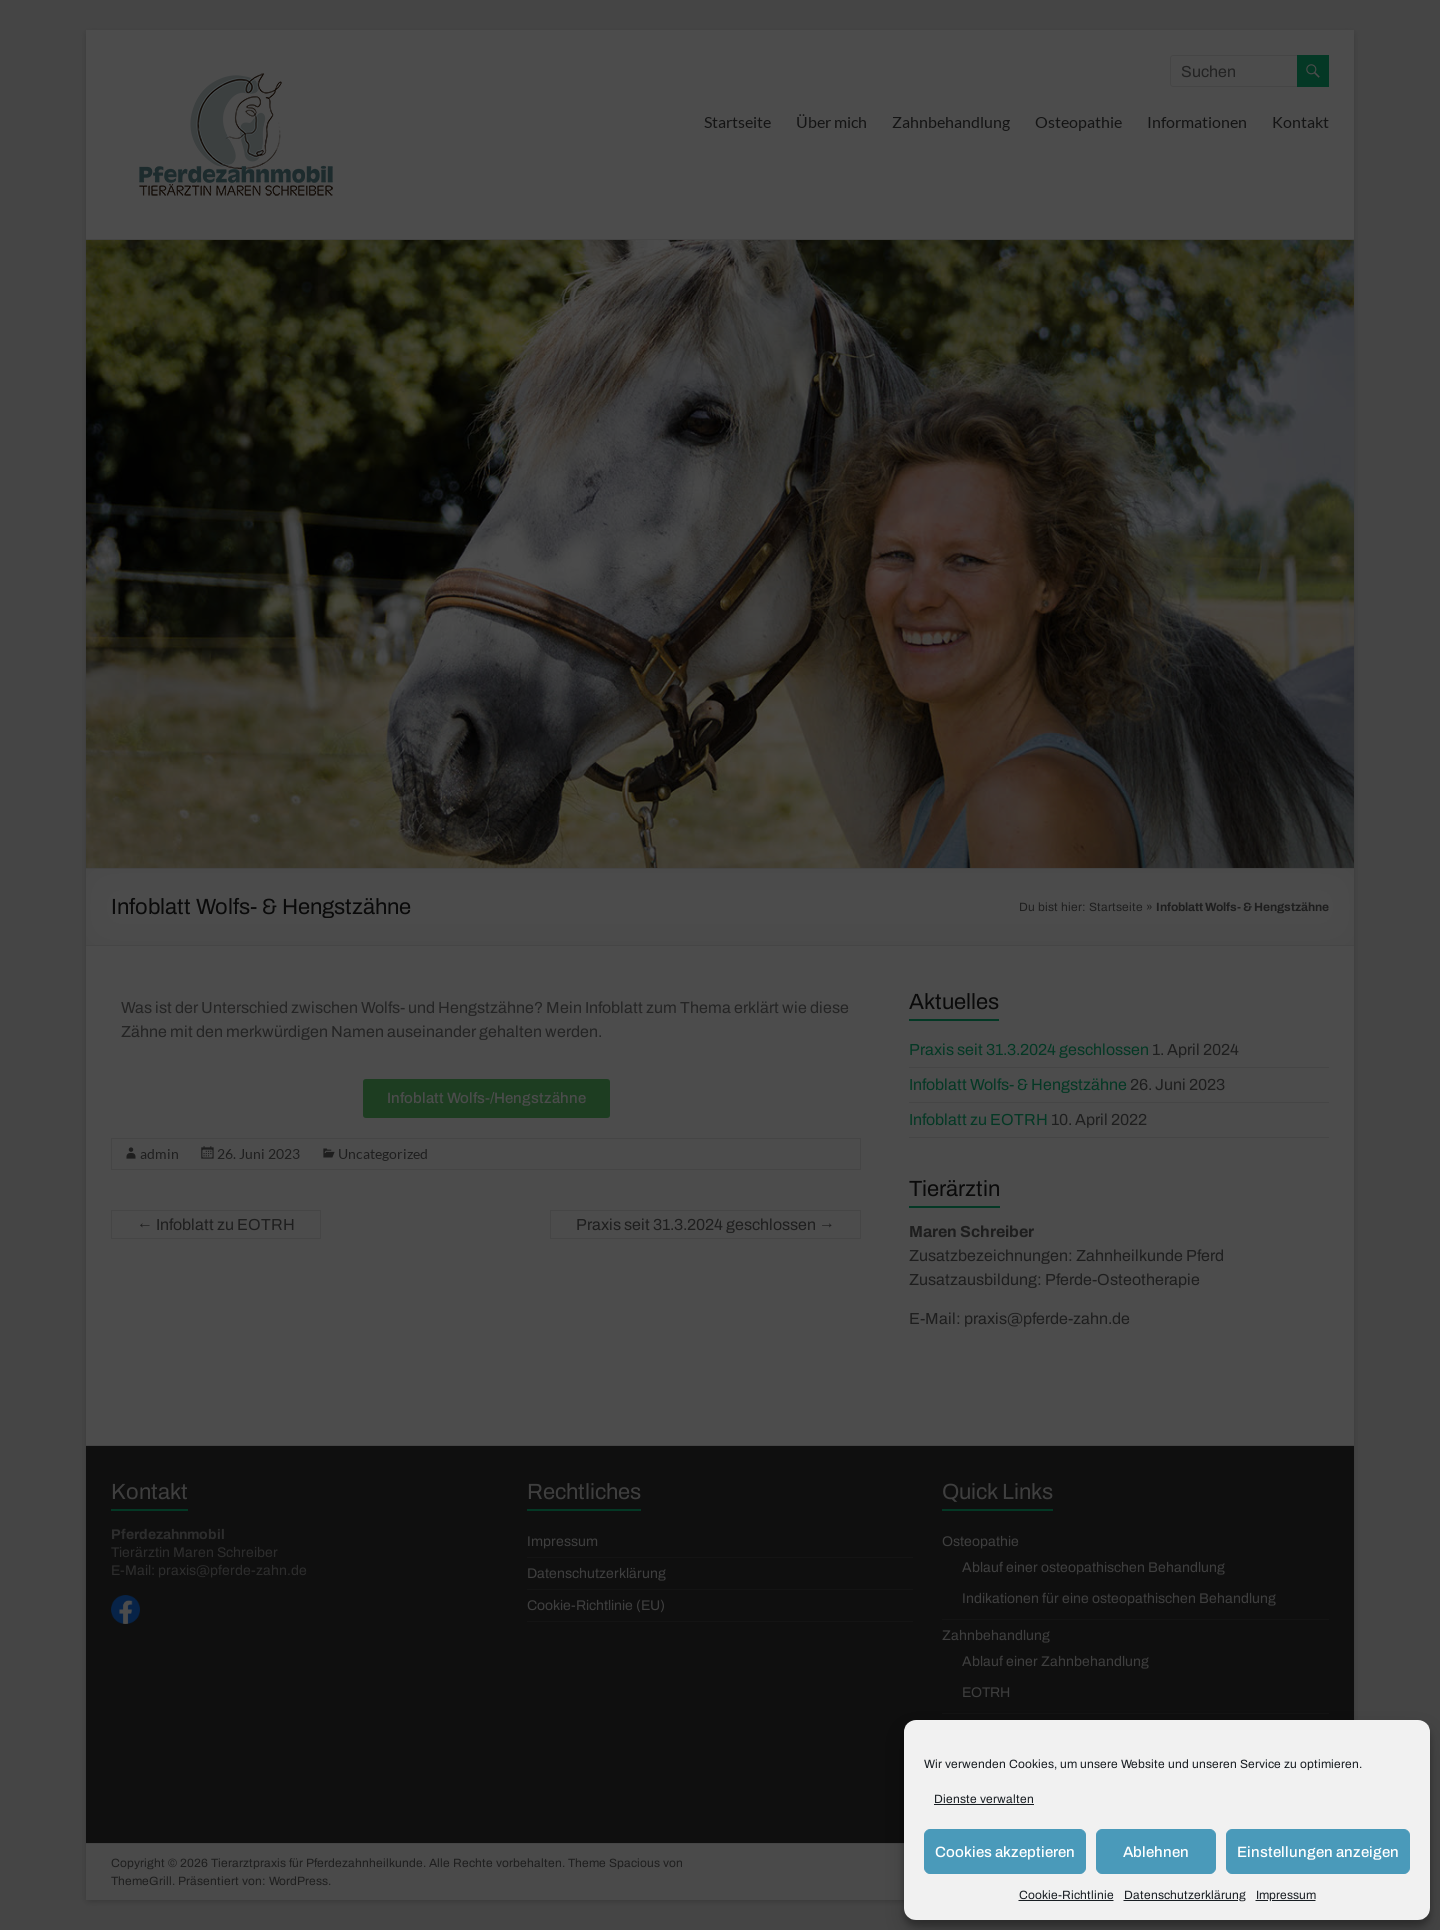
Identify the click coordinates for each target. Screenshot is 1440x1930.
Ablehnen (1156, 1852)
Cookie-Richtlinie (1066, 1895)
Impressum (1286, 1895)
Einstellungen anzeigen (1318, 1852)
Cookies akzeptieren (1005, 1852)
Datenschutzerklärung (1185, 1895)
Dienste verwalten (984, 1799)
